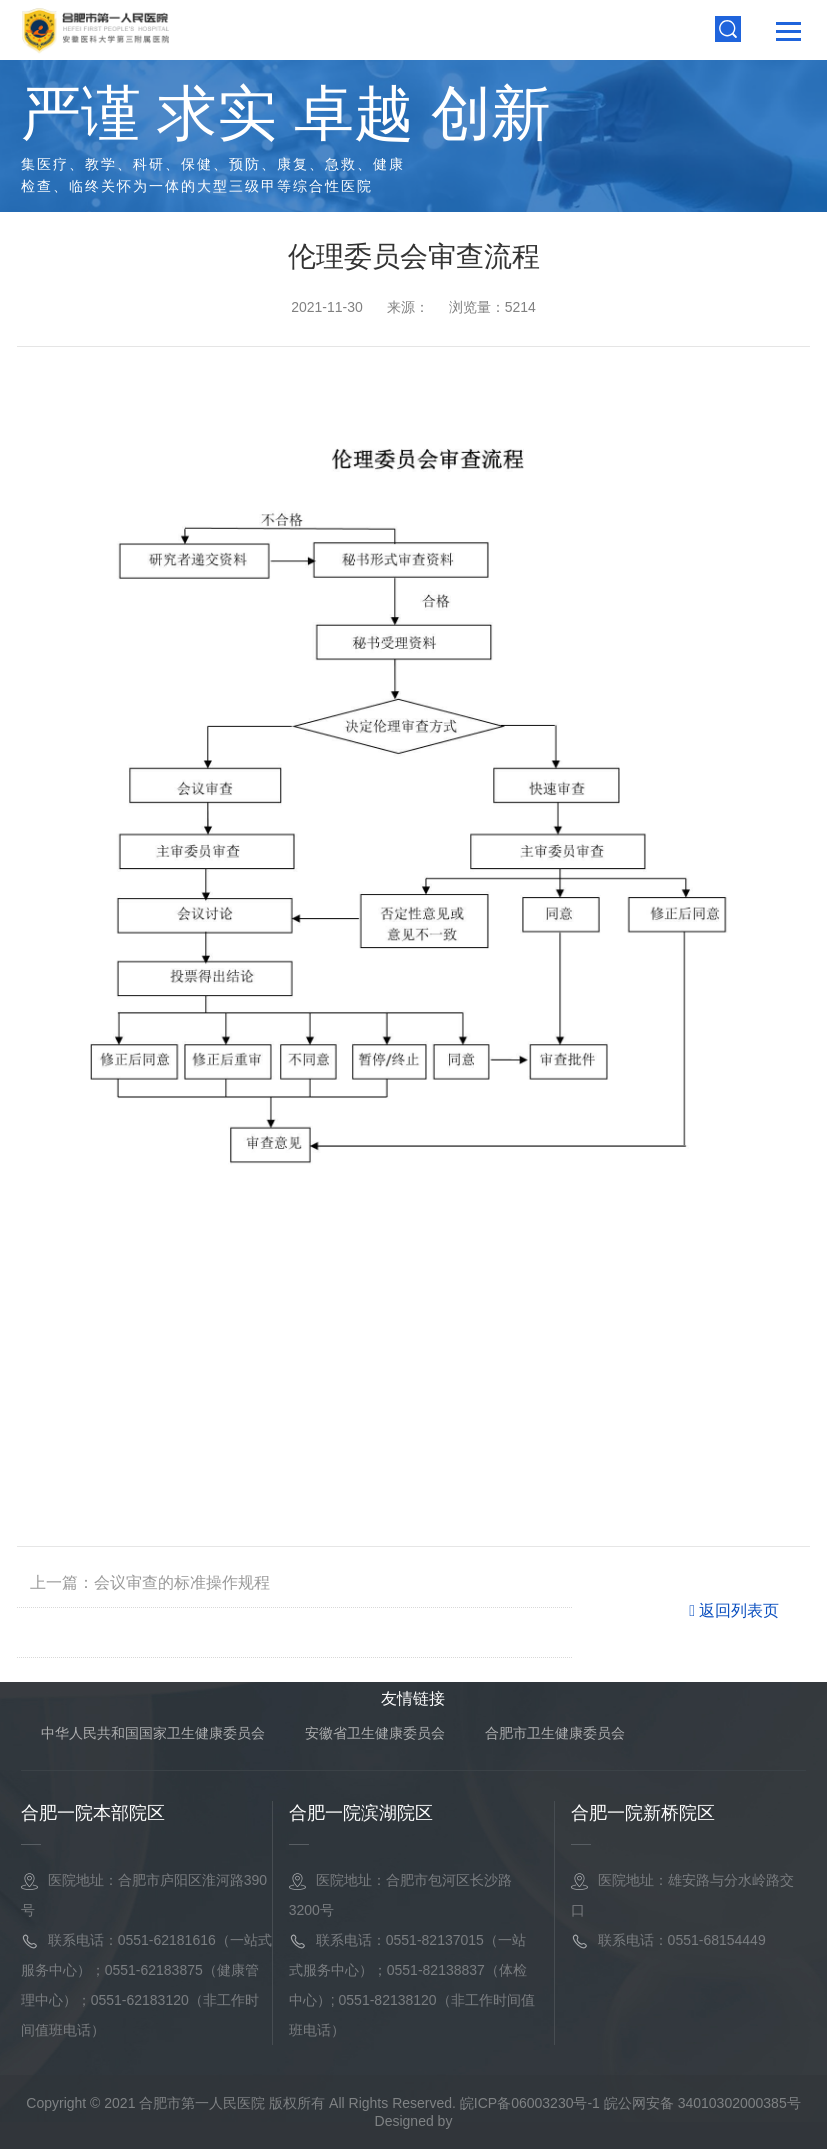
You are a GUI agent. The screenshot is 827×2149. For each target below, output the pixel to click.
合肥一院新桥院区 (643, 1813)
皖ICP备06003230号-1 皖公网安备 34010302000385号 (630, 2103)
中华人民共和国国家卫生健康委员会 (153, 1733)
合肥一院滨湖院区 (361, 1813)
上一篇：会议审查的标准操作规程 (150, 1582)
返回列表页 (734, 1610)
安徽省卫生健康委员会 (375, 1733)
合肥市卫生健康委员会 (555, 1733)
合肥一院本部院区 (93, 1813)
